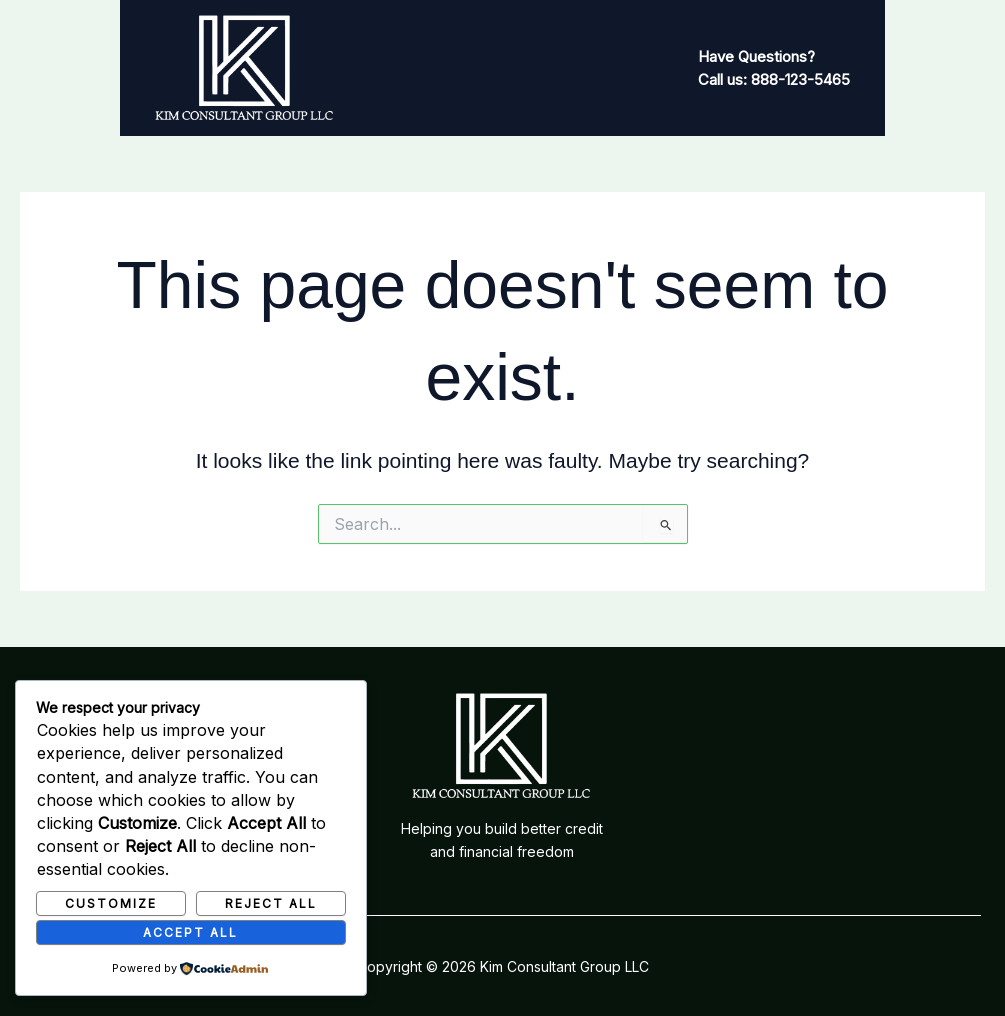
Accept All (190, 931)
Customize (111, 902)
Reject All (271, 902)
